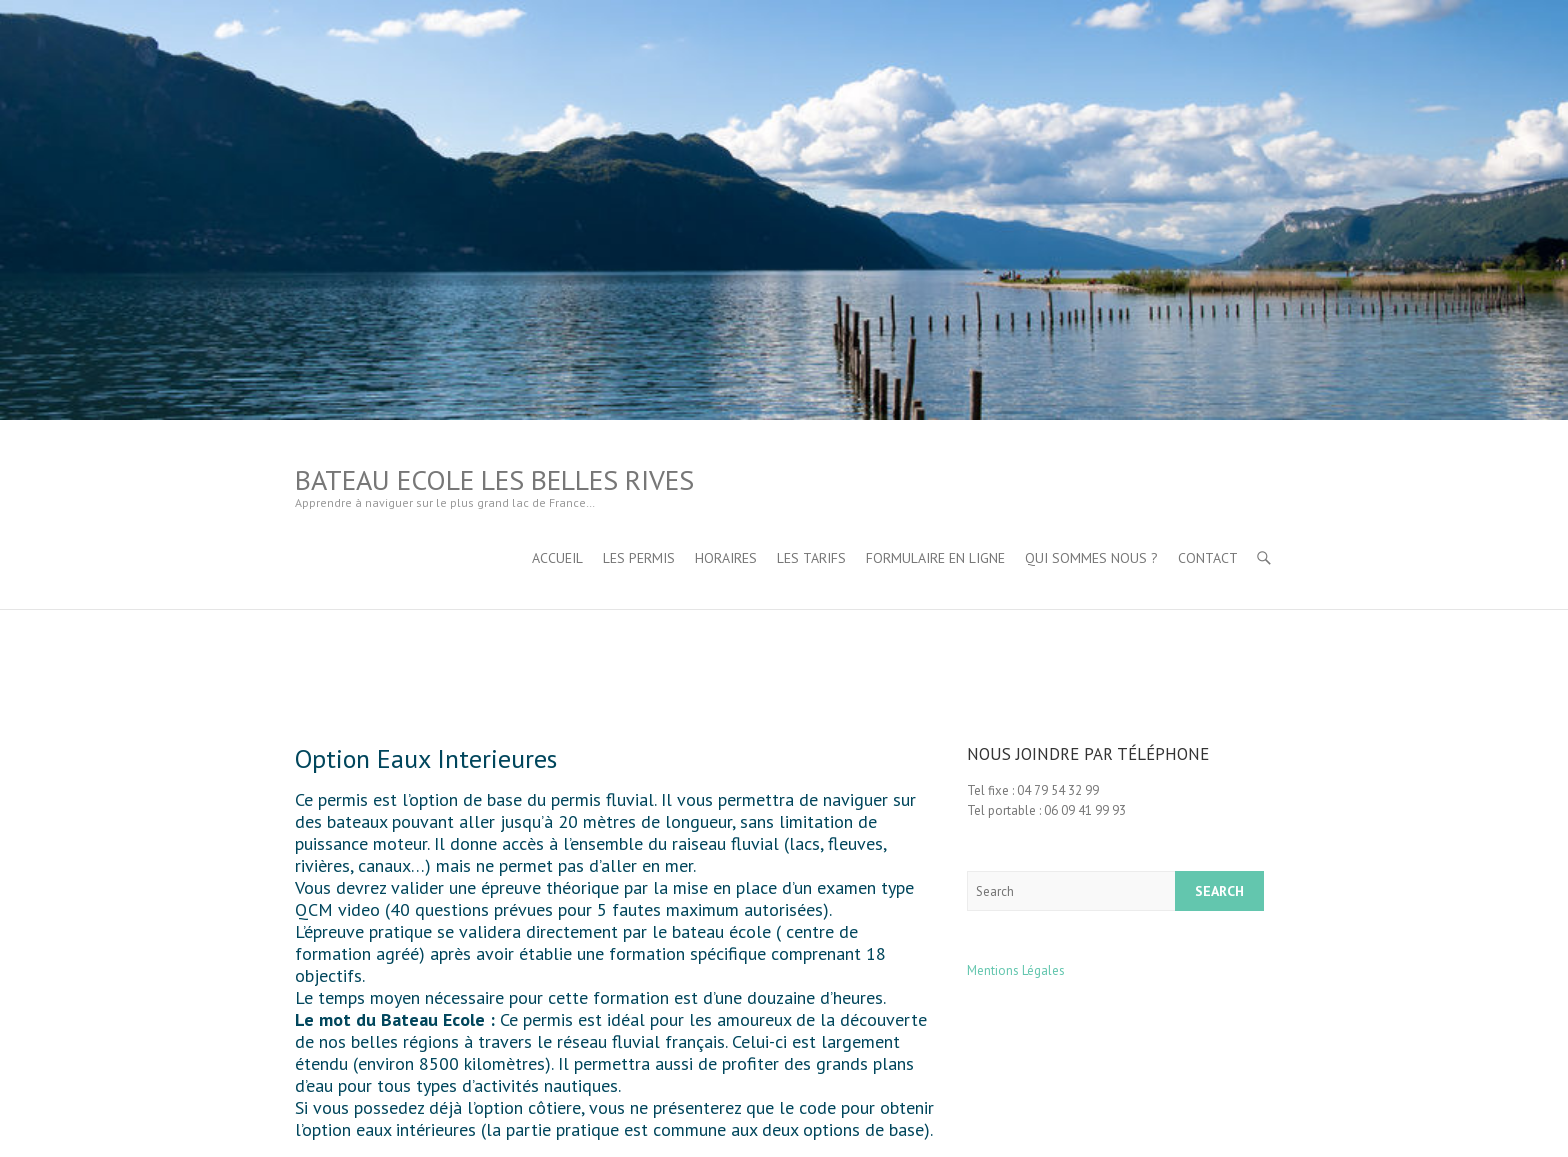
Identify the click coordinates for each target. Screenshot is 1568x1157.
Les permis (639, 558)
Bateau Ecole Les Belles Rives (494, 479)
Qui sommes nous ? (1091, 558)
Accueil (557, 558)
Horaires (726, 558)
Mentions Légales (1016, 970)
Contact (1208, 558)
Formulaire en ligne (935, 558)
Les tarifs (811, 558)
